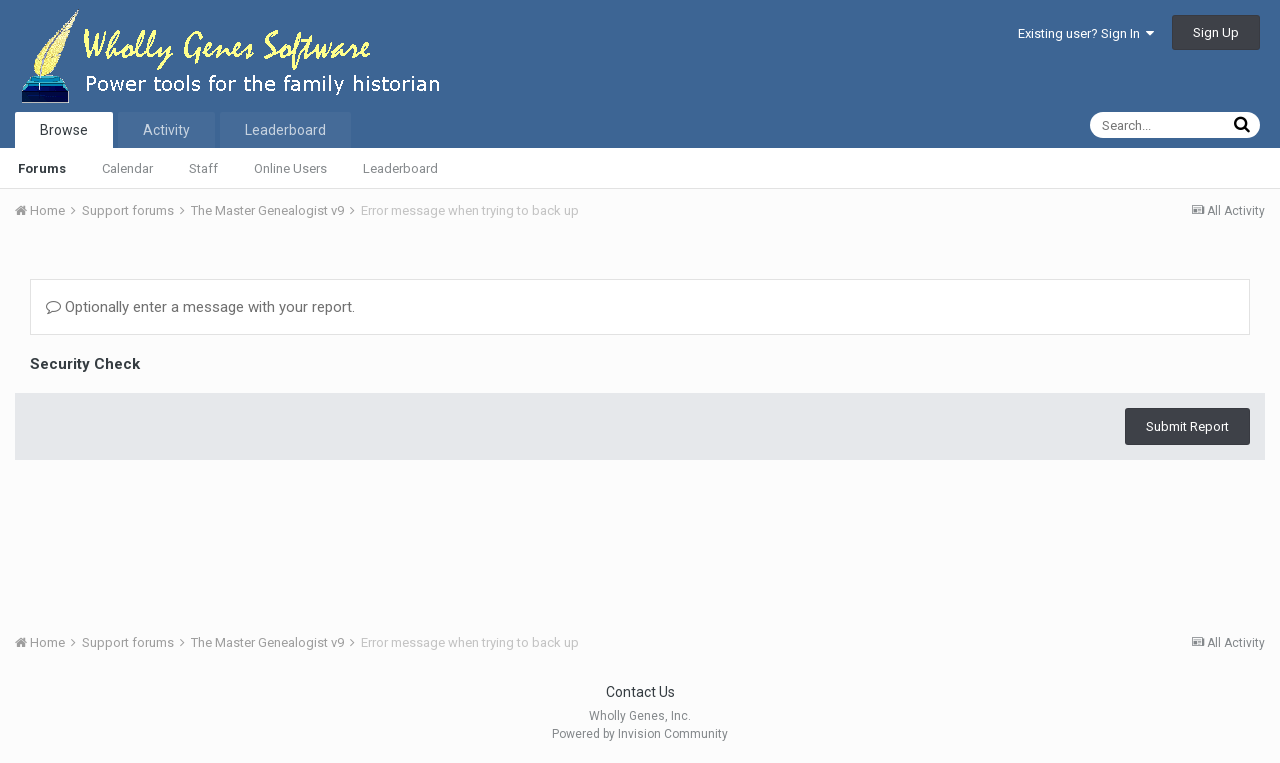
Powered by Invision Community (640, 734)
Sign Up (1216, 32)
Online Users (290, 168)
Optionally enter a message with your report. (200, 307)
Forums (42, 168)
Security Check (85, 364)
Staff (203, 168)
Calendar (127, 168)
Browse (64, 130)
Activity (166, 130)
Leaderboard (400, 168)
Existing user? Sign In (1086, 33)
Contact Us (640, 692)
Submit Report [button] (1187, 426)
